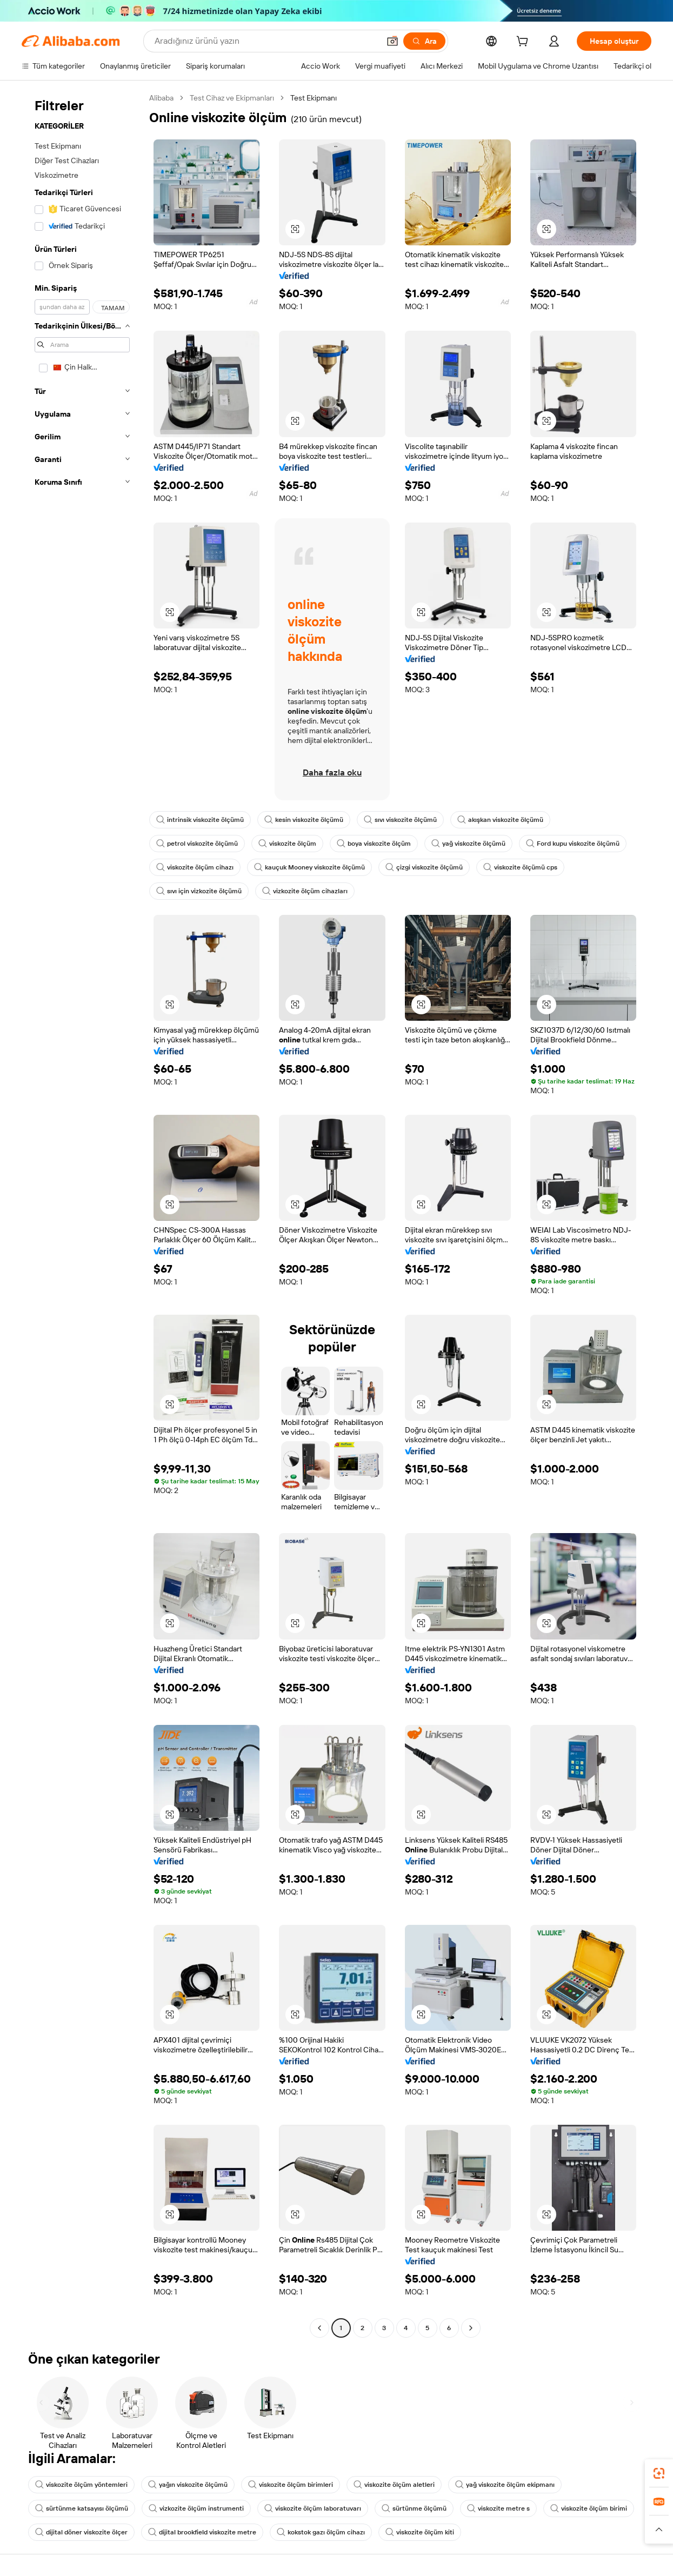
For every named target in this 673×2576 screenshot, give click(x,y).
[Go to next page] (471, 2328)
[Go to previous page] (319, 2328)
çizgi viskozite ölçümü (424, 867)
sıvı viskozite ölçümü (400, 819)
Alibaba (161, 97)
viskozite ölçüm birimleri (290, 2484)
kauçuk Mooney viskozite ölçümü (309, 867)
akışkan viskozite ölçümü (500, 819)
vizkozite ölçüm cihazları (305, 891)
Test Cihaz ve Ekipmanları (232, 97)
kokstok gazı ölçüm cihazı (321, 2532)
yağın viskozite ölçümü (188, 2484)
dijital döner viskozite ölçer (81, 2532)
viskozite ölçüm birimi (588, 2508)
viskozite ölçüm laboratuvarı (312, 2508)
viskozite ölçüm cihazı (195, 867)
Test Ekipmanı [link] (313, 97)
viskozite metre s (498, 2508)
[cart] (524, 42)
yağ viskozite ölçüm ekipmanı (505, 2484)
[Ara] (424, 41)
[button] (392, 41)
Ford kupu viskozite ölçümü (572, 843)
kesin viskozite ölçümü (303, 819)
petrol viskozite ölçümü (197, 843)
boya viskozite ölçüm (374, 843)
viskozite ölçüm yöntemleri (81, 2484)
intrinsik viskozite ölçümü (200, 819)
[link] (659, 2473)
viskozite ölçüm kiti (419, 2532)
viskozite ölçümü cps (520, 867)
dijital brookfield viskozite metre (202, 2532)
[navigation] (82, 1214)
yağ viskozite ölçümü (468, 843)
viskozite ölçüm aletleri (394, 2484)
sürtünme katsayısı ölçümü (81, 2508)
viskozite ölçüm (287, 843)
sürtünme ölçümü (414, 2508)
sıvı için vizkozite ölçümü (199, 891)
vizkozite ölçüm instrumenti (196, 2508)
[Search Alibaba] (266, 41)
